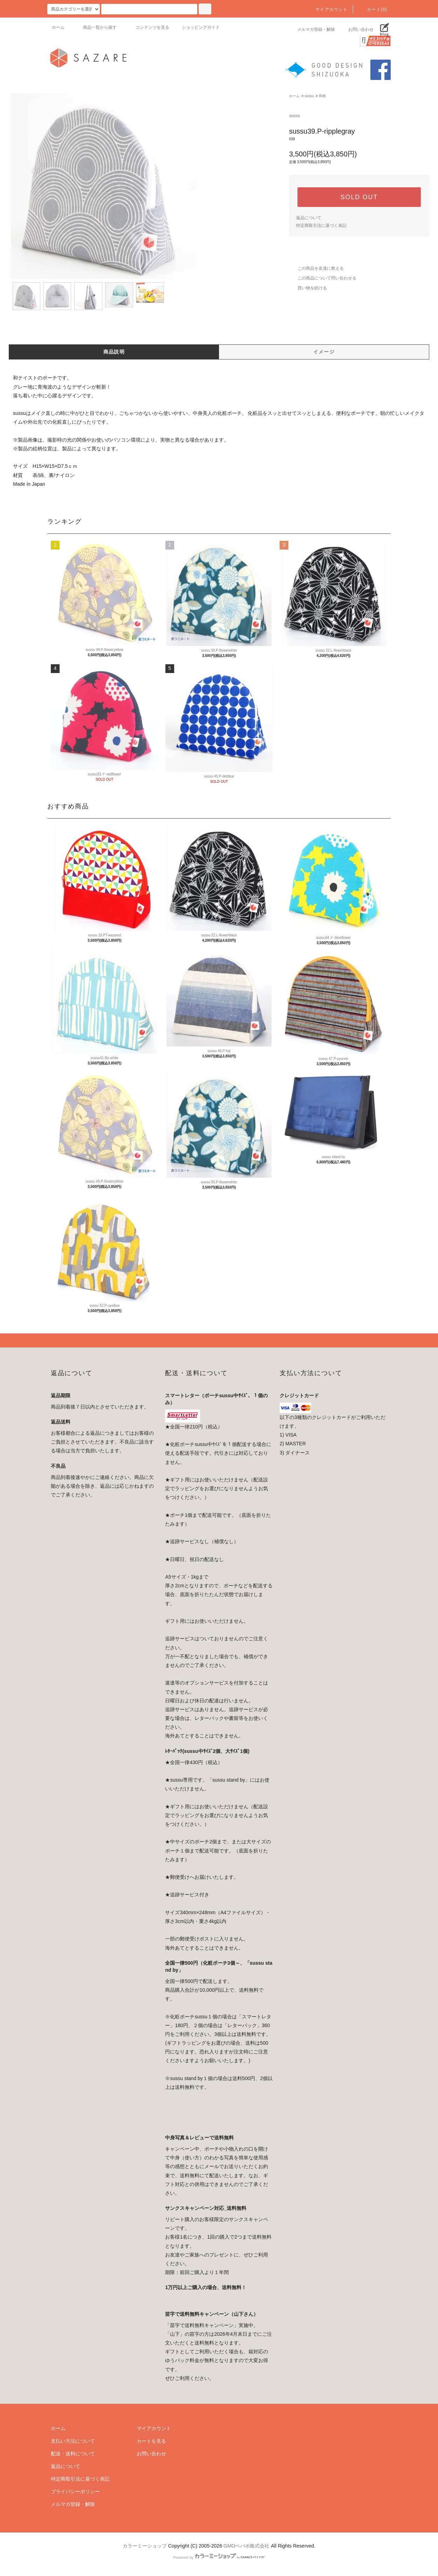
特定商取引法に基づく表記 (321, 225)
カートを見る (151, 2441)
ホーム (58, 27)
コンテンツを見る (148, 27)
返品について (308, 217)
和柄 (322, 96)
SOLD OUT (359, 197)
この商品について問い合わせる (322, 278)
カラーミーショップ (145, 2546)
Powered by (219, 2557)
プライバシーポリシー (75, 2491)
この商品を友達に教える (316, 268)
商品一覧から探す (96, 27)
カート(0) (372, 9)
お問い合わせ (357, 29)
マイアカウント (327, 9)
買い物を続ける (308, 287)
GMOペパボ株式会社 (246, 2546)
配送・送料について (73, 2453)
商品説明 (114, 352)
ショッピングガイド (201, 27)
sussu (309, 96)
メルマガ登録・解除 (312, 29)
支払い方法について (73, 2441)
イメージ (324, 352)
